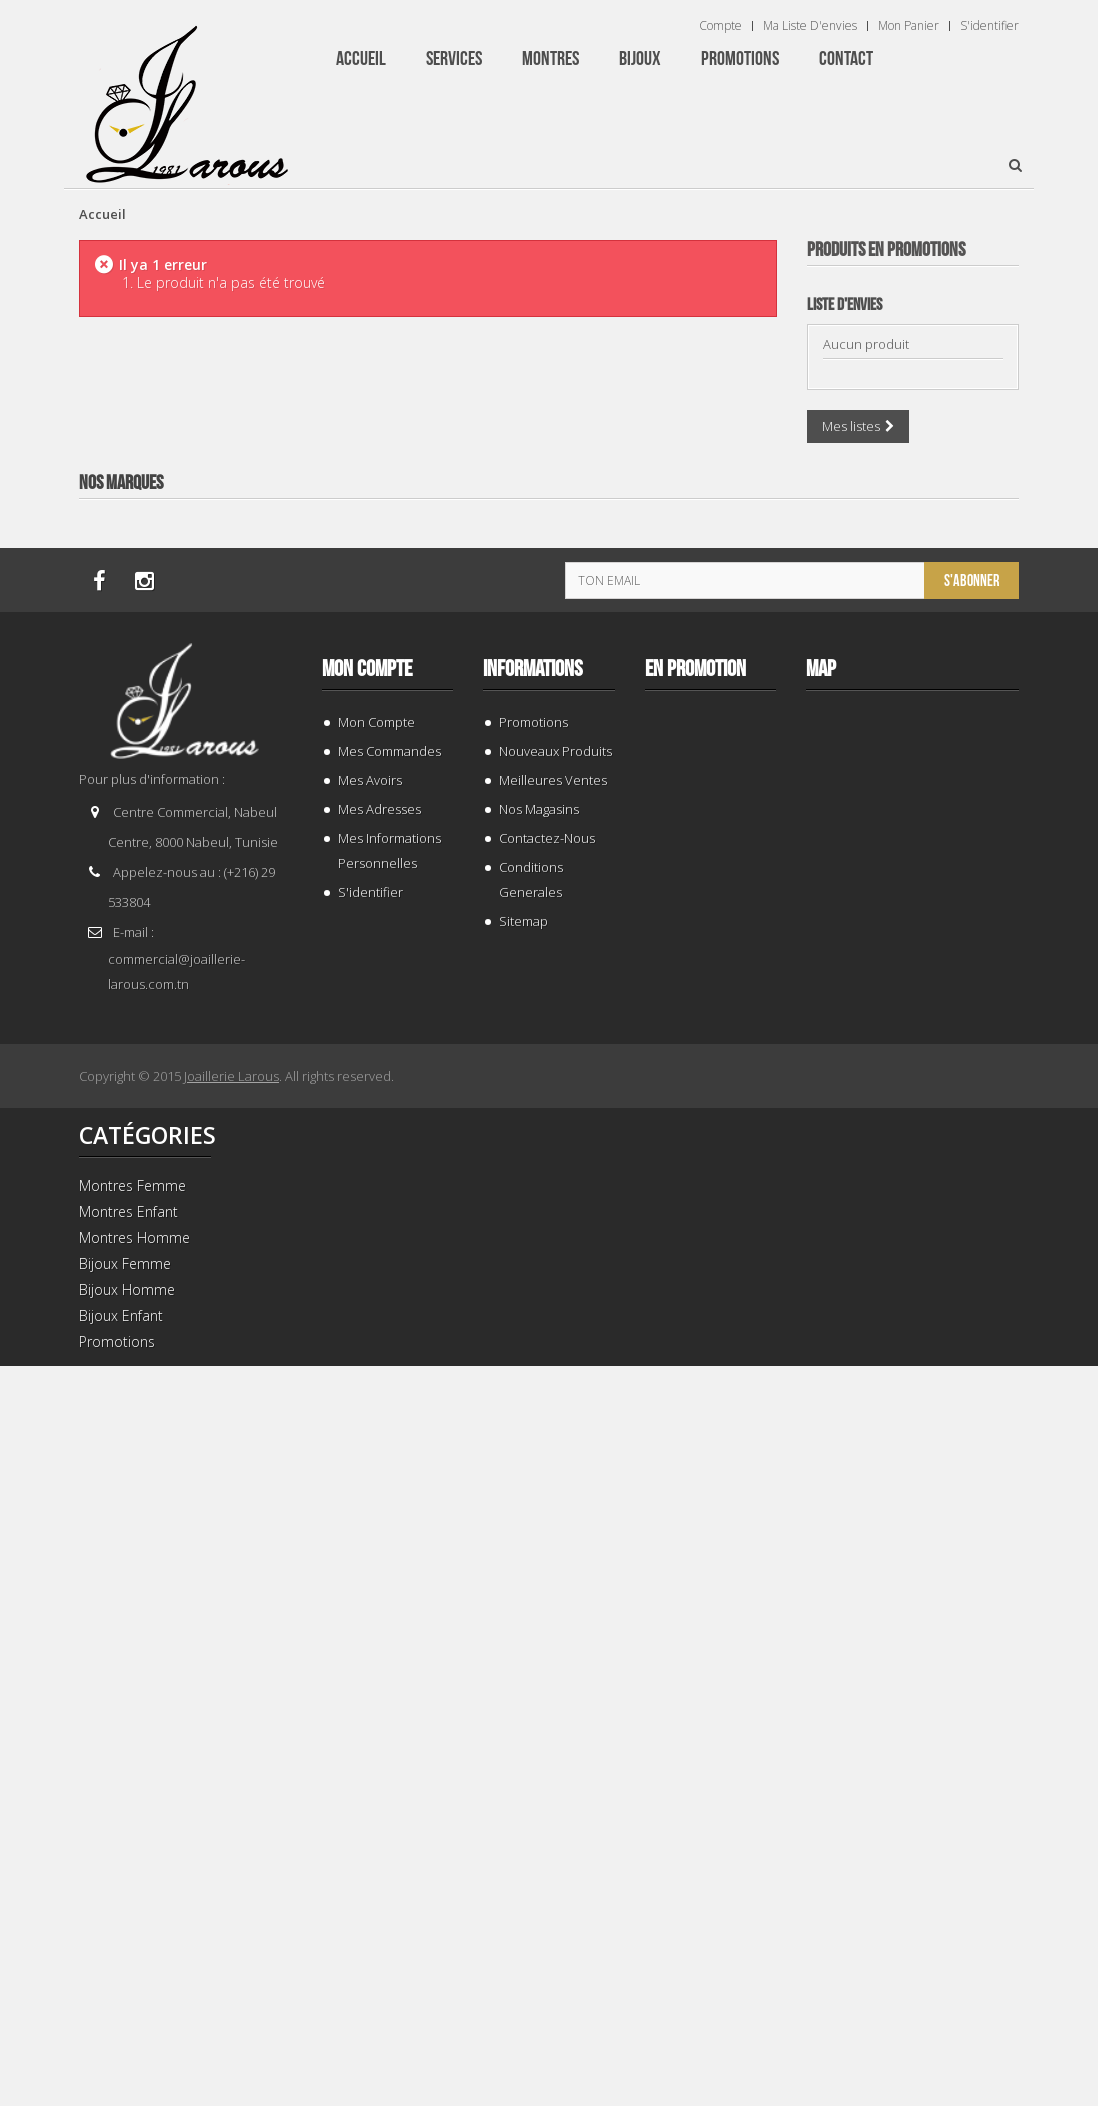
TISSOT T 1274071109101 (912, 1937)
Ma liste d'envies (810, 26)
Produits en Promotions (886, 250)
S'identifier (989, 26)
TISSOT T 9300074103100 (912, 644)
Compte (720, 26)
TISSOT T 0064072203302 (912, 1506)
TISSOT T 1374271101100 (912, 1075)
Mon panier (908, 26)
